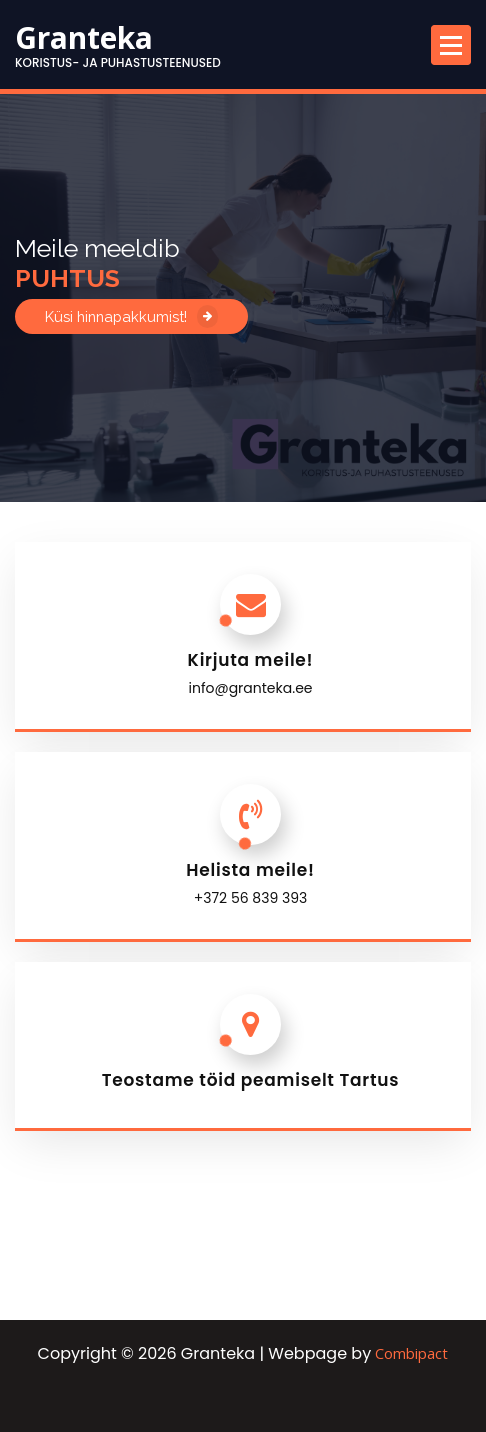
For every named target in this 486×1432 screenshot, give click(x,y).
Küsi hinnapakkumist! (131, 316)
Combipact (411, 1353)
